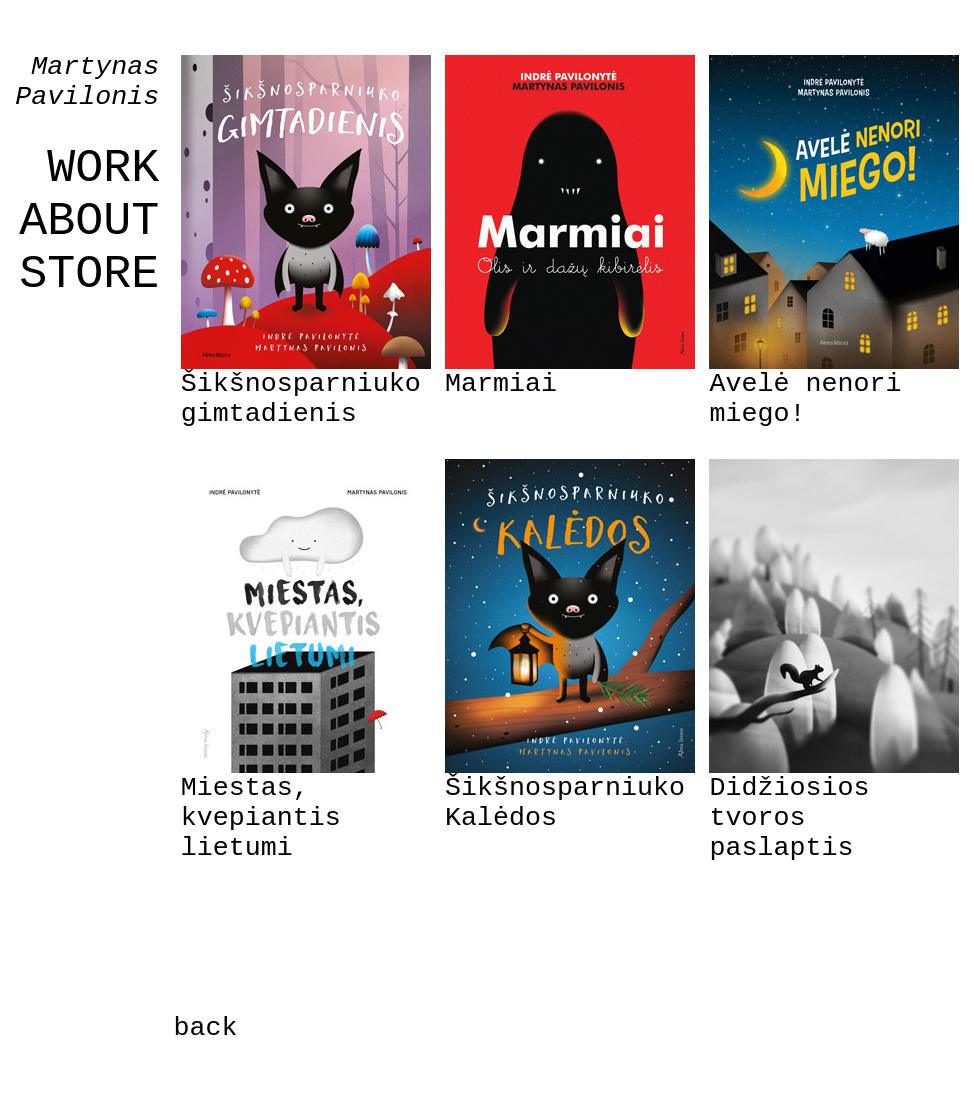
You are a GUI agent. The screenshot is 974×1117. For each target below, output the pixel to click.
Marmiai (501, 384)
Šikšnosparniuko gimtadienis (301, 399)
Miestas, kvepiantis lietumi (261, 818)
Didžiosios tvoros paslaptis (789, 818)
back (206, 1028)
